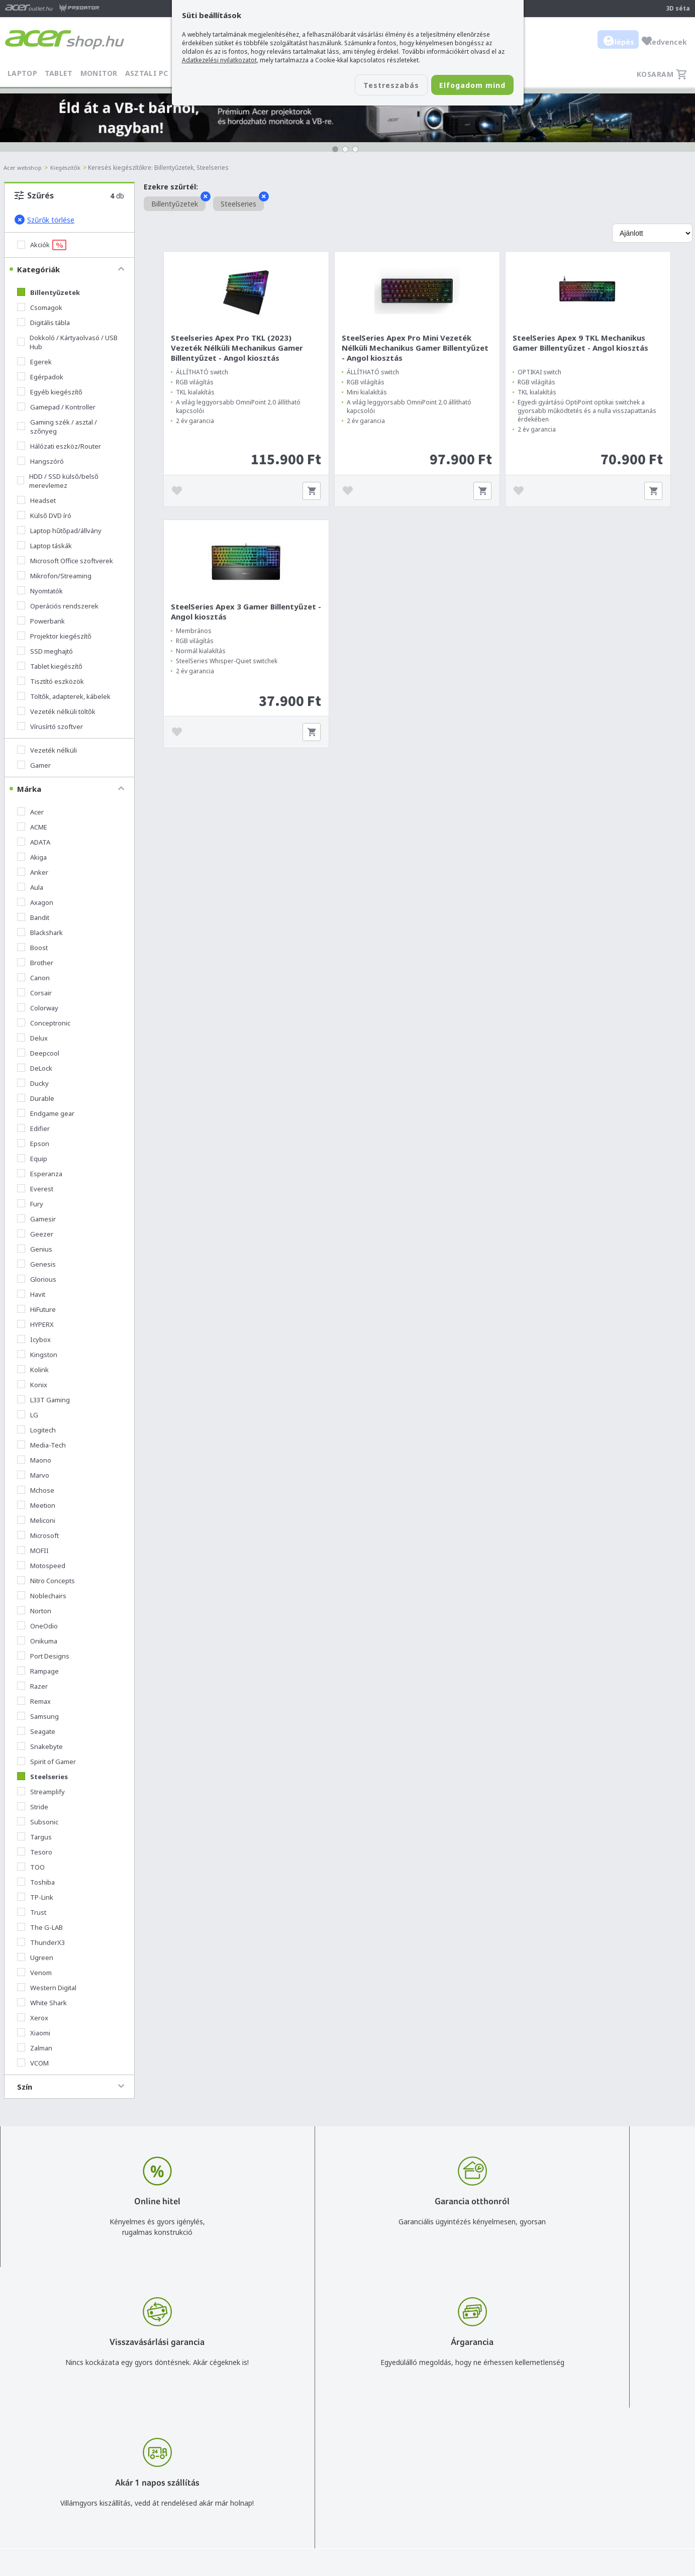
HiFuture (36, 1309)
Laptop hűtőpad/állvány (59, 530)
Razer (32, 1686)
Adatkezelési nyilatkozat (461, 2466)
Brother (35, 962)
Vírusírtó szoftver (50, 726)
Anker (32, 872)
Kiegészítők (70, 167)
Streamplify (41, 1791)
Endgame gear (45, 1113)
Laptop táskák (44, 545)
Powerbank (41, 621)
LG (27, 1414)
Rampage (38, 1671)
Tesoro (34, 1852)
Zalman (34, 2047)
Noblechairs (41, 1595)
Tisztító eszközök (50, 681)
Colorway (37, 1007)
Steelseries (42, 1776)
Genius (34, 1249)
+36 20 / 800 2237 (313, 2451)
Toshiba (36, 1882)
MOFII (33, 1550)
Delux (32, 1038)
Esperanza (39, 1173)
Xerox (32, 2017)
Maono (34, 1460)
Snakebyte (40, 1746)
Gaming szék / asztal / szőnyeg (57, 427)
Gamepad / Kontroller (56, 406)
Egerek (34, 361)
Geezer (35, 1234)
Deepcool (38, 1053)
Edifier (33, 1128)
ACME (32, 827)
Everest (35, 1188)
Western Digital (46, 1987)
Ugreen (35, 1957)
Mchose (35, 1490)
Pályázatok (439, 2495)
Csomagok (39, 307)
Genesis (36, 1264)
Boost (32, 947)
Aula (30, 887)
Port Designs (43, 1656)
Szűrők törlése (44, 220)
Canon (33, 977)
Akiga (32, 857)
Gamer (34, 765)
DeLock (34, 1068)
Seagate (36, 1731)
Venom (34, 1972)
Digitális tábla (43, 322)
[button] (335, 149)
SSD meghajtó (45, 651)
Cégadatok (575, 2466)
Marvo (33, 1475)
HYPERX (35, 1324)
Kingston (37, 1354)
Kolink (33, 1369)
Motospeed (41, 1565)
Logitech (36, 1429)
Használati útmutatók (457, 2481)
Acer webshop (24, 167)
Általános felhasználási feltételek (475, 2451)
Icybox (34, 1339)
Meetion (36, 1505)
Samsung (38, 1716)
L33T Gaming (43, 1399)
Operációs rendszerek (57, 605)
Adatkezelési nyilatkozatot (219, 60)
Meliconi (36, 1520)
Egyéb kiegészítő (49, 391)
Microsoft (38, 1535)
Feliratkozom (155, 2470)
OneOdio (37, 1625)
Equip (32, 1158)
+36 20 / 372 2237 (313, 2466)
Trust (31, 1912)
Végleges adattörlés (453, 2510)
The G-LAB (40, 1927)
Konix (32, 1384)
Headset (36, 500)
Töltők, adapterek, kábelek (64, 696)
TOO (31, 1867)
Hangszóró (40, 461)
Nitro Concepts (46, 1580)
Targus (34, 1836)
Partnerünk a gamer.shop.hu (603, 2509)
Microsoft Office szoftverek (65, 560)
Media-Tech (41, 1445)
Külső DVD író (44, 515)
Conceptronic (43, 1022)
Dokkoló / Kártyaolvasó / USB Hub (67, 342)
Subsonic (37, 1821)
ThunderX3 (41, 1942)
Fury (30, 1203)
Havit (31, 1294)
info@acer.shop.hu (313, 2437)
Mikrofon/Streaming (54, 575)
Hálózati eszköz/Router (59, 446)
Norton (34, 1610)
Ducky (33, 1083)
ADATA (33, 842)
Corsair (34, 992)
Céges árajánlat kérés (319, 2481)
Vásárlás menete (448, 2437)
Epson (33, 1143)
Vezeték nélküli (47, 750)
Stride (32, 1806)
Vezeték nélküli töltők (56, 711)
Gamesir (36, 1218)
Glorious (36, 1279)
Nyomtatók (40, 590)
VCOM (33, 2063)
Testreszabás (366, 86)
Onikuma (37, 1640)
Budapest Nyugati (587, 2437)
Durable (35, 1098)
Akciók (41, 245)
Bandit (33, 917)
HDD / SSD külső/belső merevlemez (57, 481)
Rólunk (569, 2451)
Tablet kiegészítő (49, 666)
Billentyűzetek (48, 292)
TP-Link (35, 1897)
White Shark (42, 2002)
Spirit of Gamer (46, 1761)
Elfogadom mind (464, 86)
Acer (30, 811)
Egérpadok (40, 376)
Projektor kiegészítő (54, 636)
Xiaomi (33, 2032)
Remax (34, 1701)
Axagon (35, 902)
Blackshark (40, 932)
